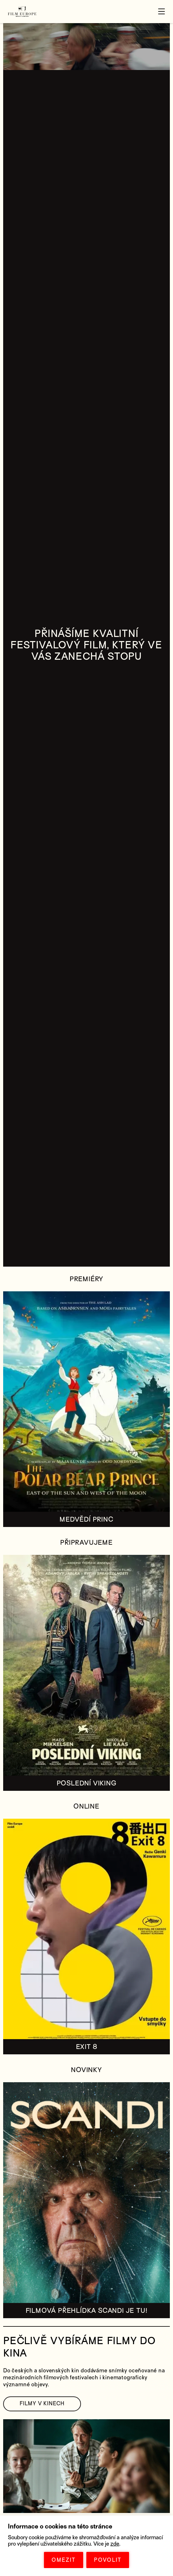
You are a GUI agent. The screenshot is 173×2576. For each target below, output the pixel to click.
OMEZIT (64, 2560)
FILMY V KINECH (42, 2404)
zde (114, 2544)
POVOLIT (107, 2560)
